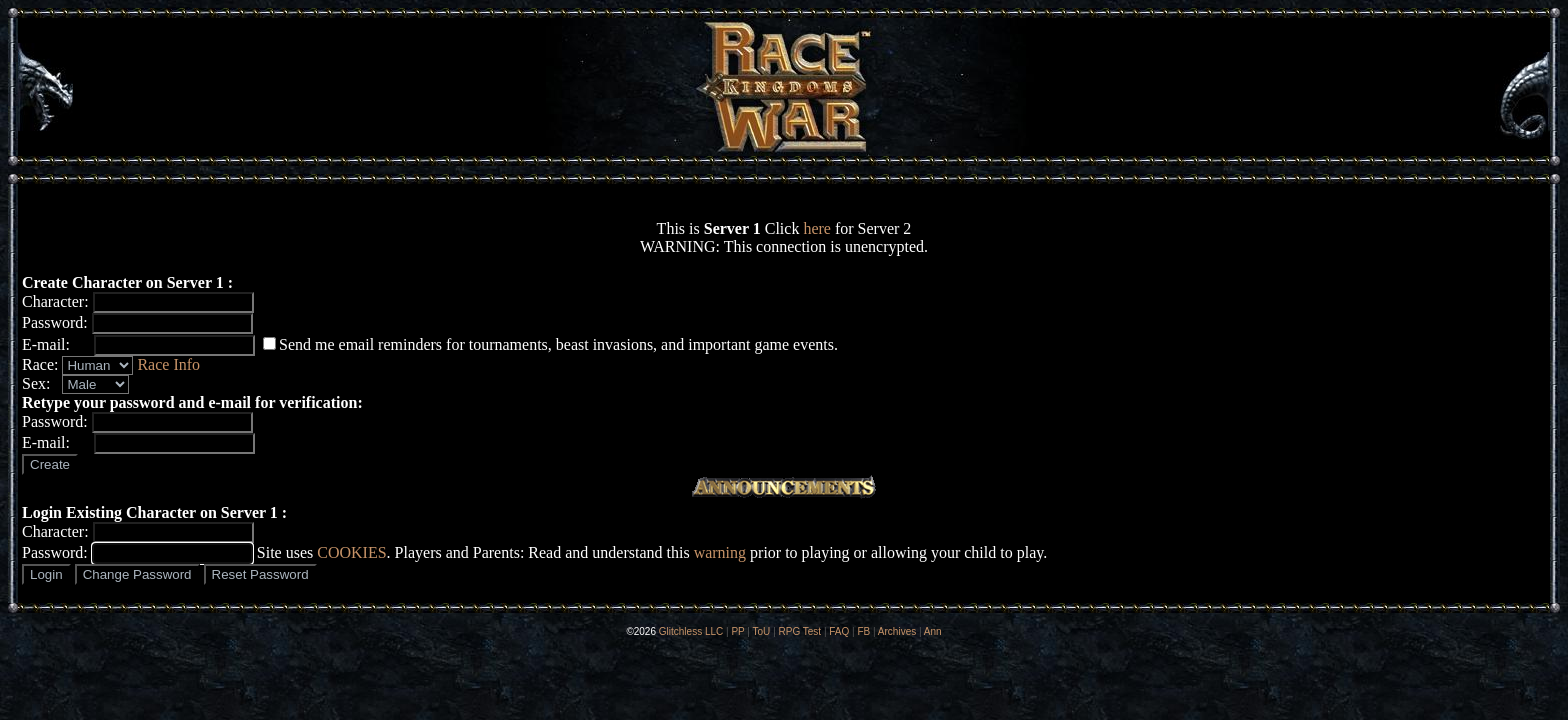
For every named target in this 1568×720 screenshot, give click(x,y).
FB (863, 631)
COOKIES (351, 552)
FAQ (839, 631)
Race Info (168, 364)
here (817, 228)
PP (737, 631)
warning (720, 552)
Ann (933, 631)
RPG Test (800, 631)
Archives (897, 631)
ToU (762, 631)
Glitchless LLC (691, 631)
